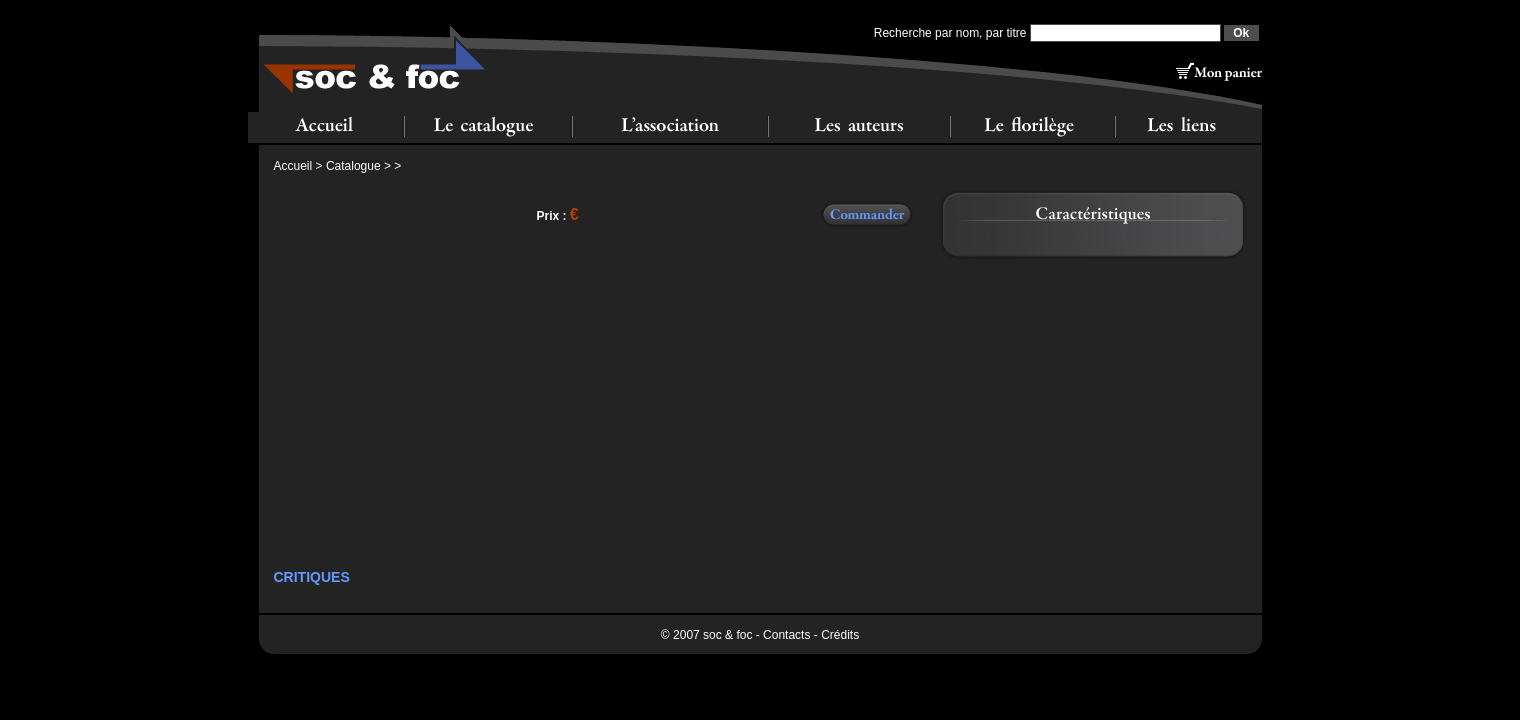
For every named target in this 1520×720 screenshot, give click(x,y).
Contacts (786, 635)
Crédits (840, 635)
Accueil (293, 166)
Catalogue (353, 166)
